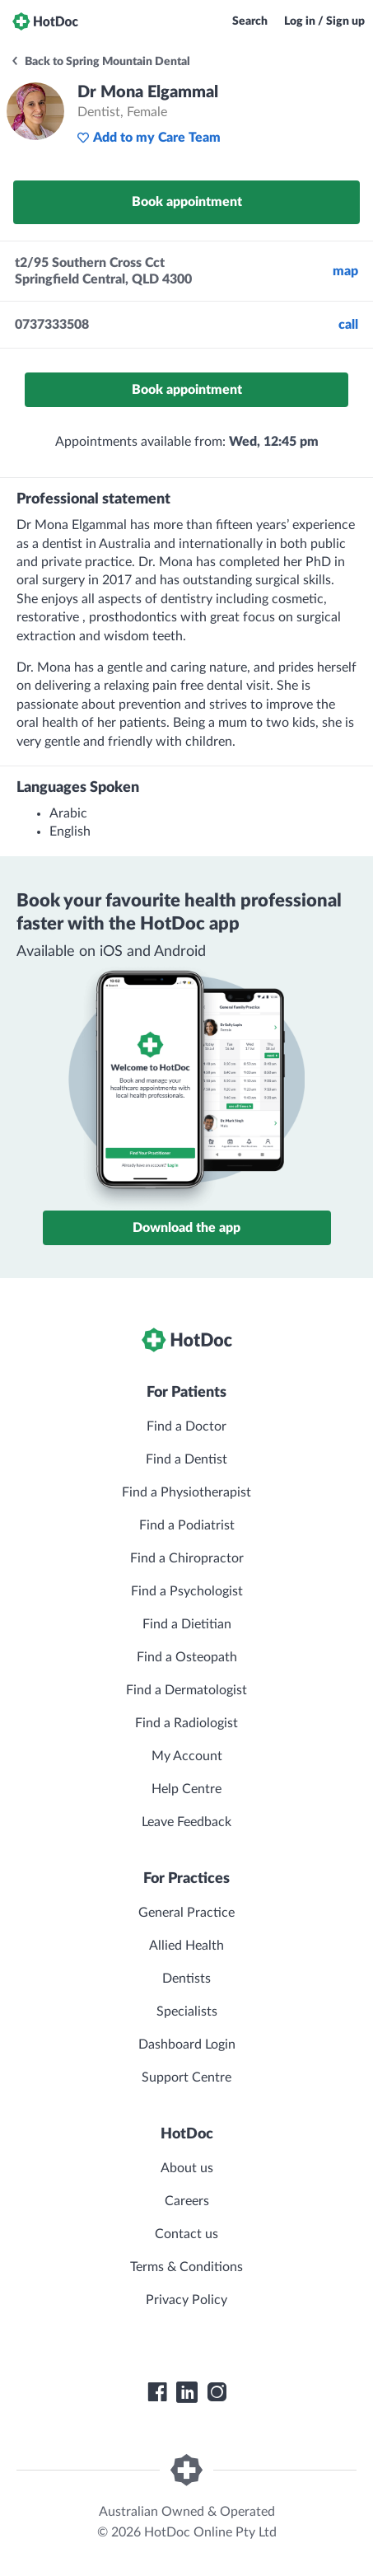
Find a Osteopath (187, 1657)
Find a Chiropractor (187, 1558)
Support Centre (186, 2077)
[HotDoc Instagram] (216, 2392)
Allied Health (186, 1945)
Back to (100, 62)
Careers (187, 2201)
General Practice (186, 1912)
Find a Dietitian (186, 1624)
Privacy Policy (186, 2300)
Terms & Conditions (186, 2267)
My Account (187, 1756)
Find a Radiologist (186, 1723)
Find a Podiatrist (187, 1525)
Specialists (186, 2011)
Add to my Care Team (149, 137)
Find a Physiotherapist (186, 1492)
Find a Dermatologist (186, 1690)
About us (187, 2168)
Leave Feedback (186, 1822)
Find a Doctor (186, 1426)
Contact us (186, 2234)
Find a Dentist (186, 1459)
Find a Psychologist (187, 1591)
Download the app (186, 1227)
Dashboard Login (186, 2044)
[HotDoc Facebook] (157, 2392)
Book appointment (187, 201)
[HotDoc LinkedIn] (187, 2392)
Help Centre (186, 1789)
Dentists (186, 1978)
